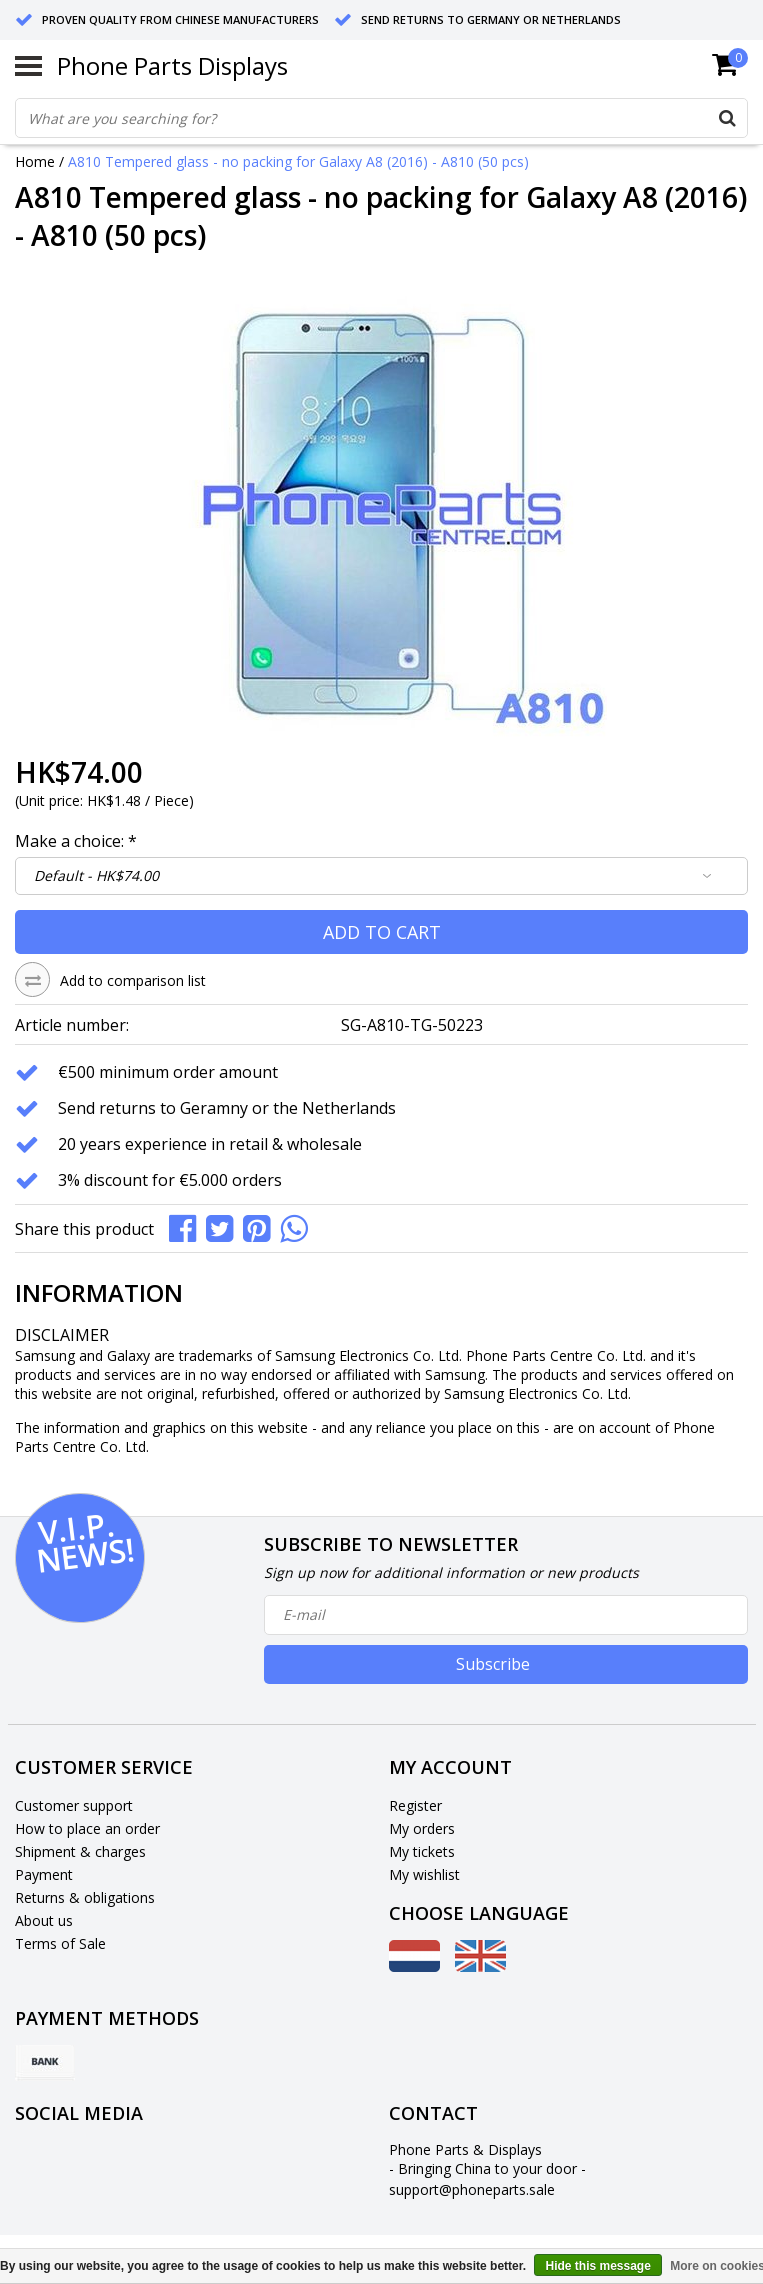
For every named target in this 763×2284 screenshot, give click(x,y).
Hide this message (597, 2266)
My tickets (422, 1851)
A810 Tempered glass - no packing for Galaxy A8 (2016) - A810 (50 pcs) (298, 161)
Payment (44, 1874)
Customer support (74, 1805)
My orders (422, 1828)
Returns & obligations (85, 1897)
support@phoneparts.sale (472, 2189)
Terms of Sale (60, 1943)
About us (44, 1920)
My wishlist (424, 1874)
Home (35, 161)
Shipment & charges (80, 1851)
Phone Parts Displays (172, 65)
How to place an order (87, 1828)
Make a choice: (76, 841)
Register (415, 1805)
